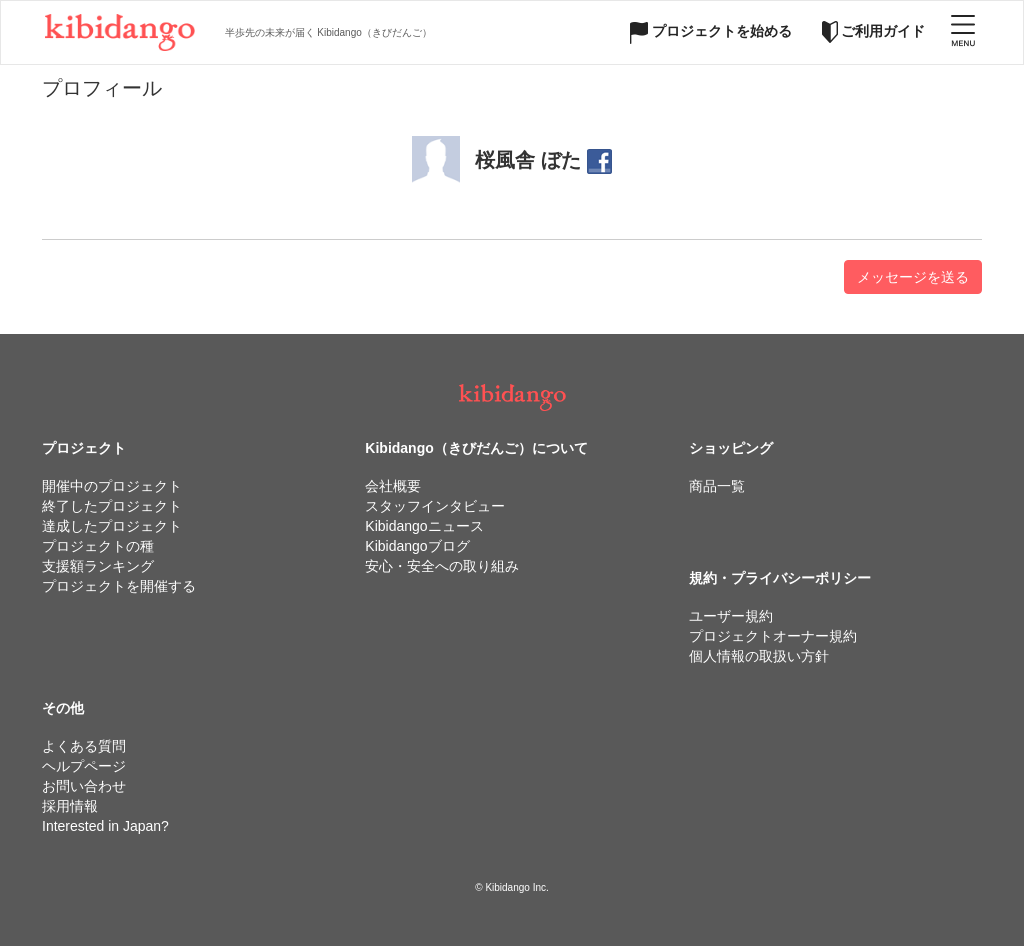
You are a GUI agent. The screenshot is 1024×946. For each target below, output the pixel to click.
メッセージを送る (913, 277)
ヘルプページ (84, 766)
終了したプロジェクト (112, 506)
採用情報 (70, 806)
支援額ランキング (98, 566)
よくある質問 (84, 746)
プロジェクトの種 (98, 546)
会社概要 (393, 486)
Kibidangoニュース (424, 526)
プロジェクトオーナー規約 (773, 636)
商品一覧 (717, 486)
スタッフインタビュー (435, 506)
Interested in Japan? (105, 826)
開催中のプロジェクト (112, 486)
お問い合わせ (84, 786)
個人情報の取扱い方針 (759, 656)
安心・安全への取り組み (442, 566)
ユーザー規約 (731, 616)
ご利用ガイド (874, 31)
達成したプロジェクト (112, 526)
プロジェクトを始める (711, 31)
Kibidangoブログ (417, 546)
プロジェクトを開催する (119, 586)
